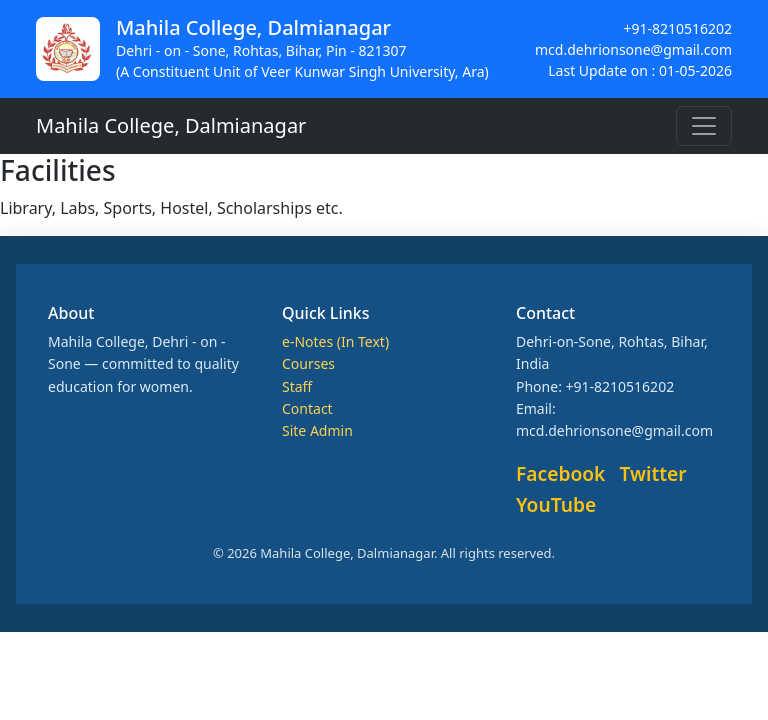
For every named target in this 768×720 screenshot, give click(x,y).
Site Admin (317, 430)
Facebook (560, 473)
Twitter (653, 473)
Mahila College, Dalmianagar (171, 125)
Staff (297, 386)
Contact (307, 408)
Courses (308, 363)
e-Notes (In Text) (335, 341)
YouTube (556, 504)
